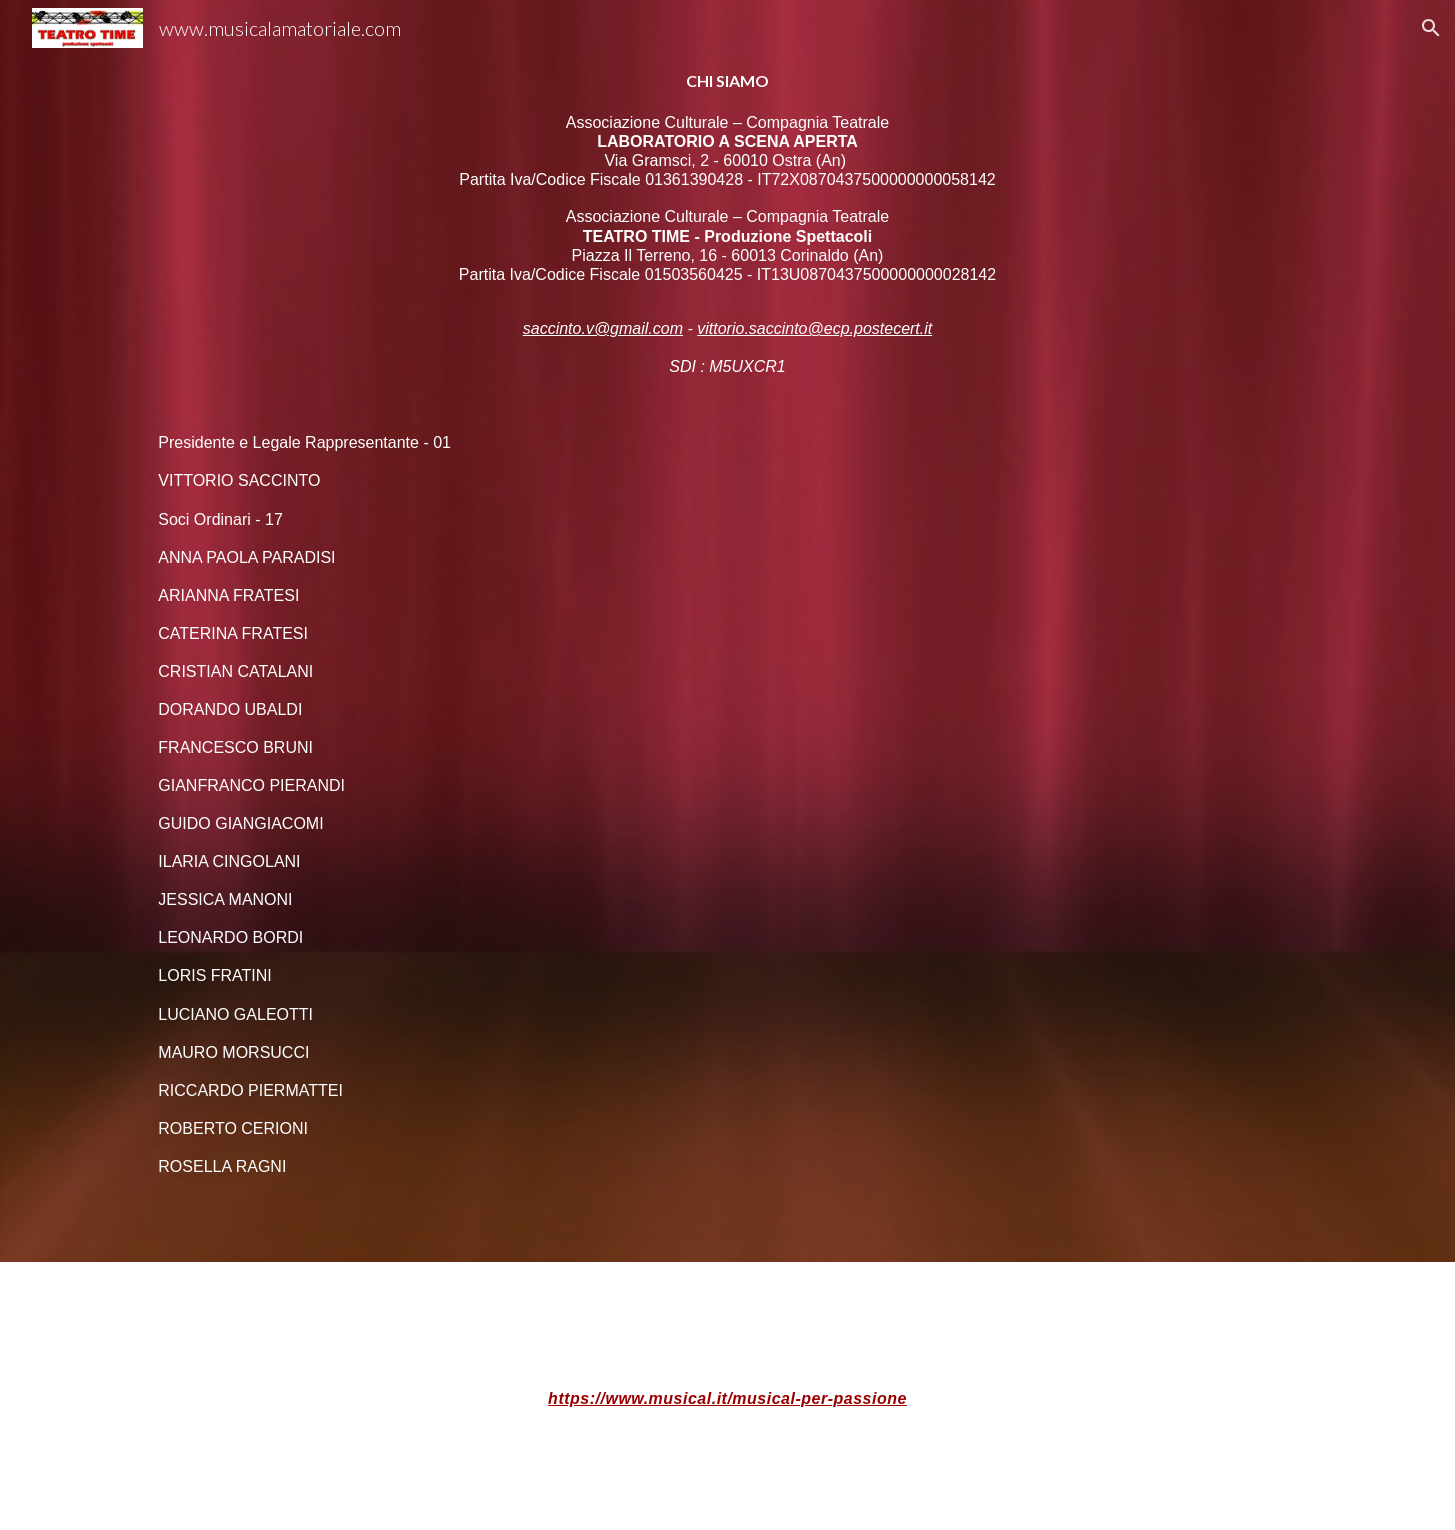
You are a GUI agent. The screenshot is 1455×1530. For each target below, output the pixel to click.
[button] (1431, 28)
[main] (727, 631)
